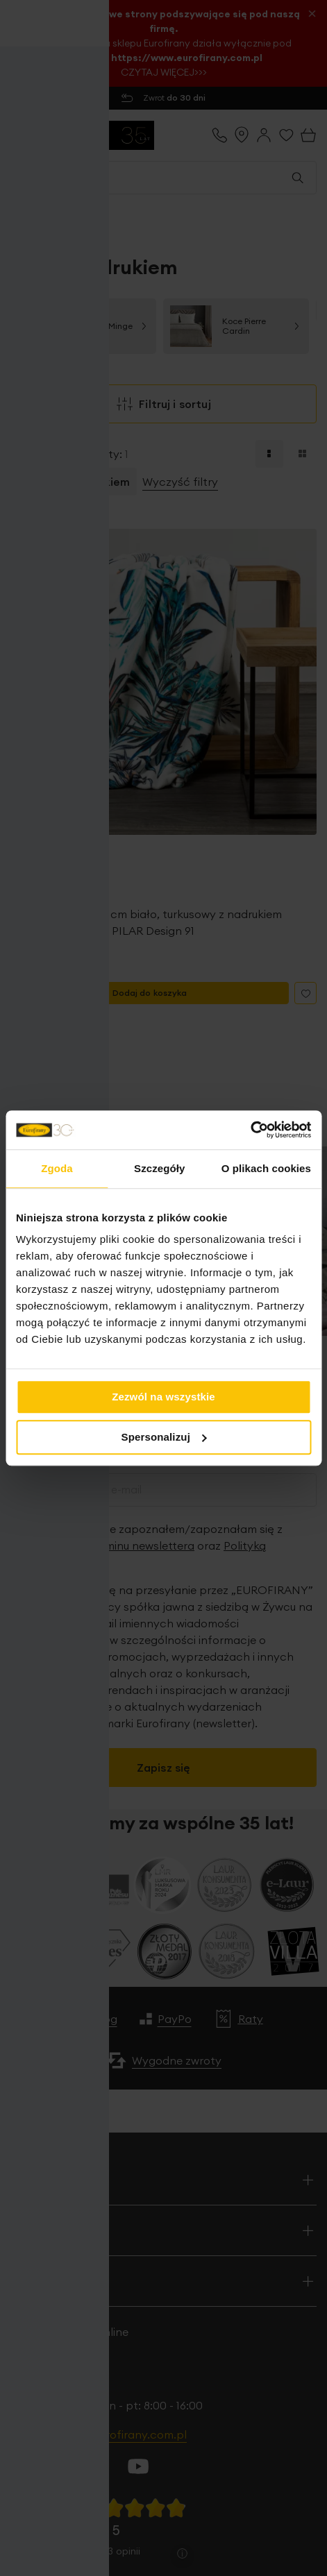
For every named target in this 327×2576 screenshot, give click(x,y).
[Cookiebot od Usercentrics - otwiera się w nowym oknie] (250, 1130)
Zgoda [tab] (57, 1168)
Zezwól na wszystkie (163, 1397)
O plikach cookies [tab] (266, 1168)
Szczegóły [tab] (159, 1168)
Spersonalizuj (164, 1437)
